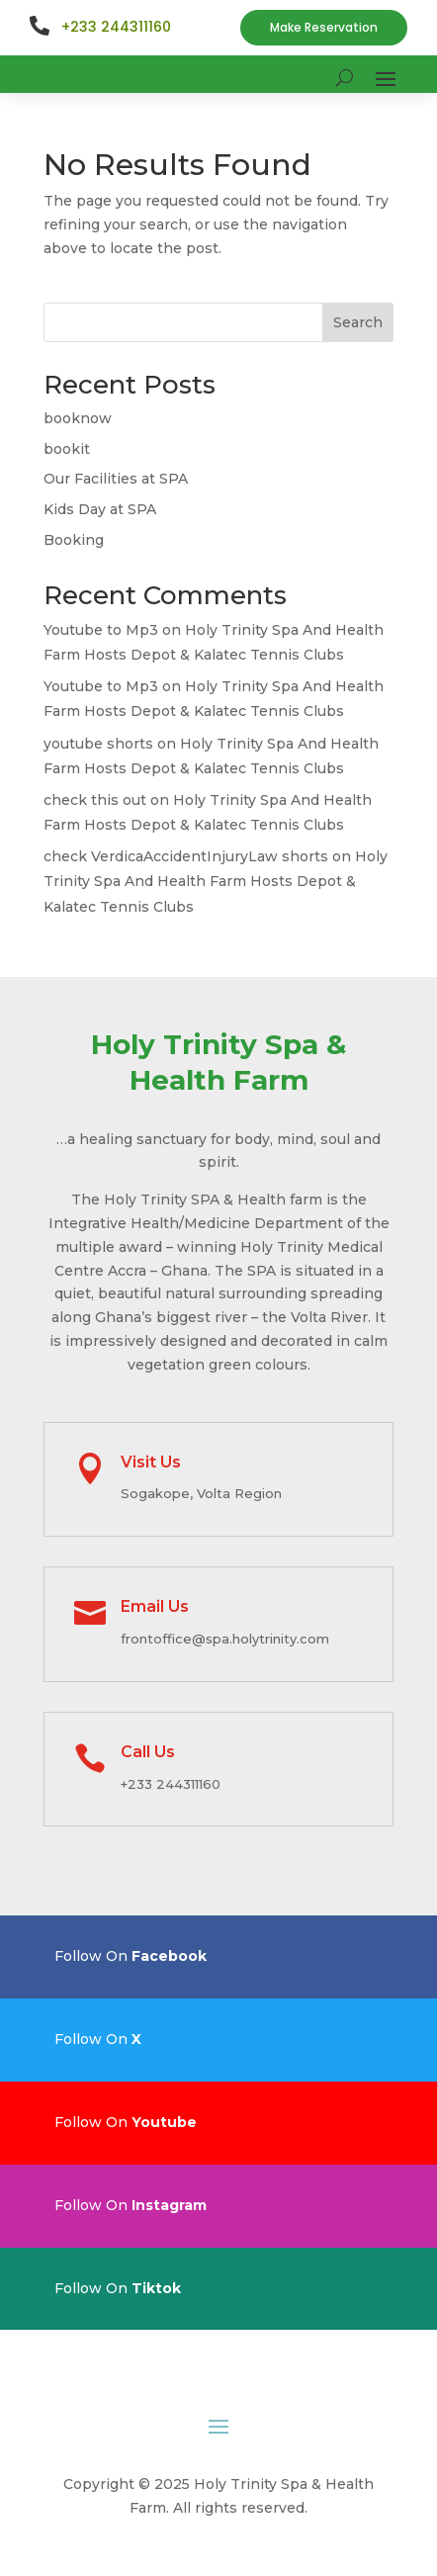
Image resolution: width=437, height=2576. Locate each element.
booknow (78, 418)
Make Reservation (324, 27)
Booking (74, 540)
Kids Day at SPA (100, 509)
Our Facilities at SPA (116, 479)
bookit (67, 449)
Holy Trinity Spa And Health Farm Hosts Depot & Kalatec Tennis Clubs (216, 881)
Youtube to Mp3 (101, 630)
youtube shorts (98, 744)
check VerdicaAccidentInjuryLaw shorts (186, 856)
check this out (95, 800)
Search (358, 322)
